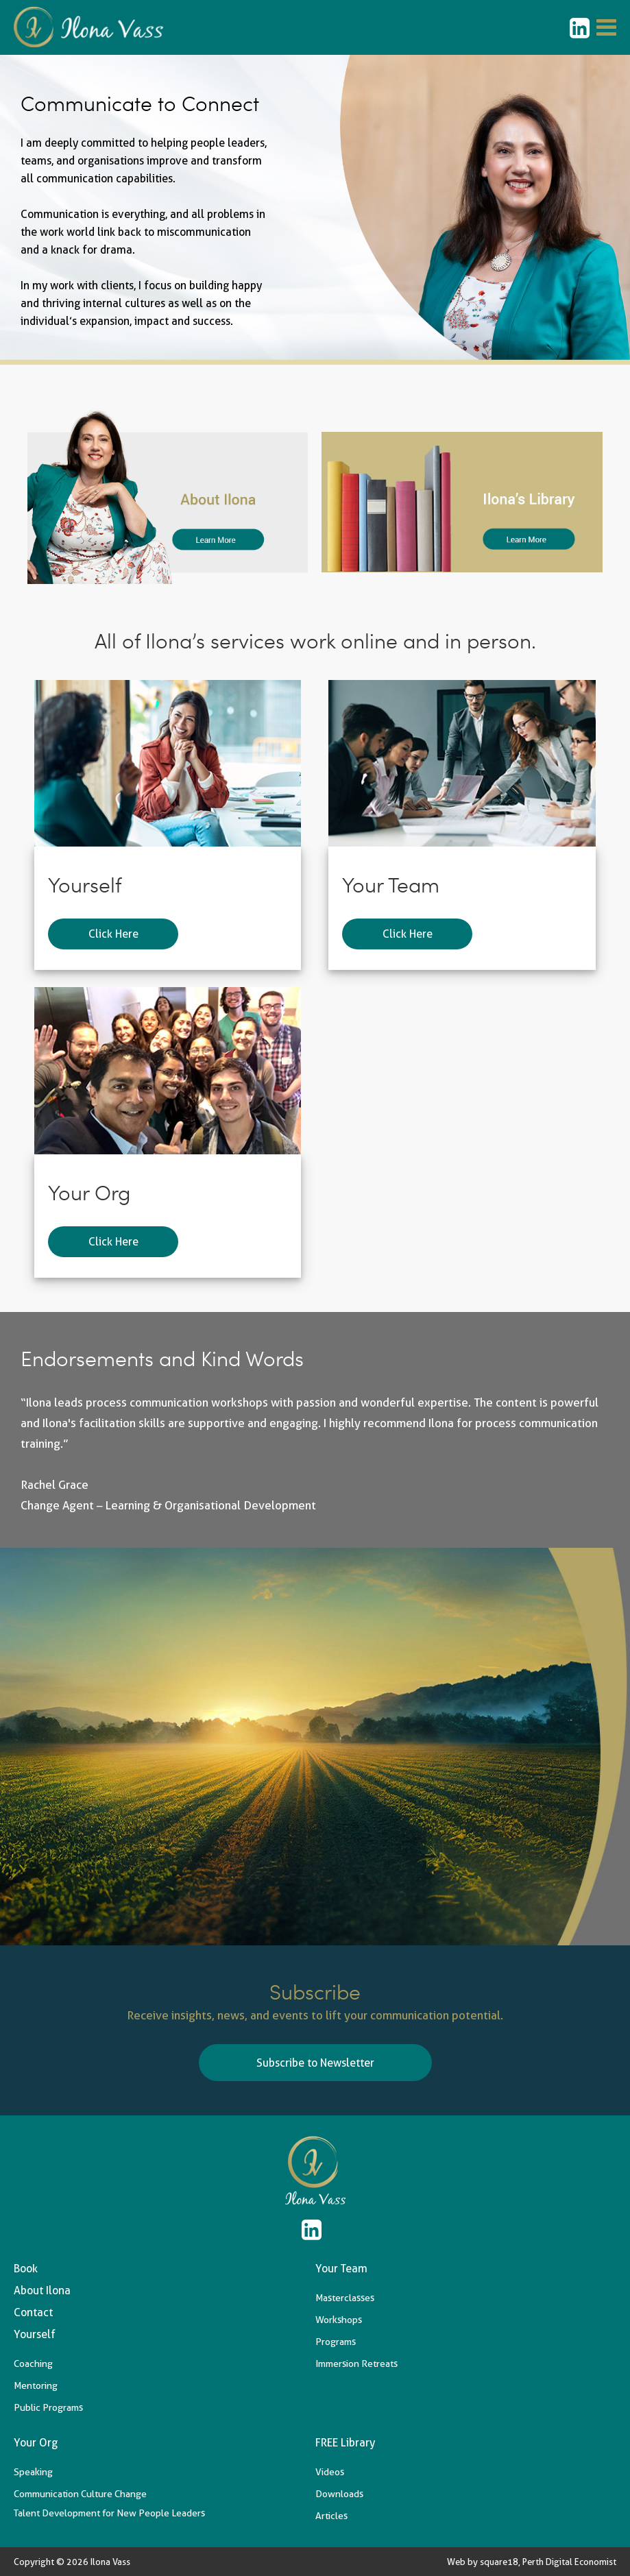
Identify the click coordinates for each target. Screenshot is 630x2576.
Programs (335, 2341)
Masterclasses (344, 2297)
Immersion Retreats (356, 2363)
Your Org (36, 2442)
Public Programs (48, 2407)
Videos (329, 2471)
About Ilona (42, 2290)
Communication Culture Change (80, 2493)
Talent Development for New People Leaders (109, 2512)
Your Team (341, 2268)
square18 (499, 2561)
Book (26, 2268)
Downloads (339, 2493)
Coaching (33, 2363)
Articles (331, 2515)
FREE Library (345, 2442)
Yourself (35, 2334)
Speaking (33, 2471)
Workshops (338, 2319)
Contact (33, 2312)
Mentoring (36, 2385)
